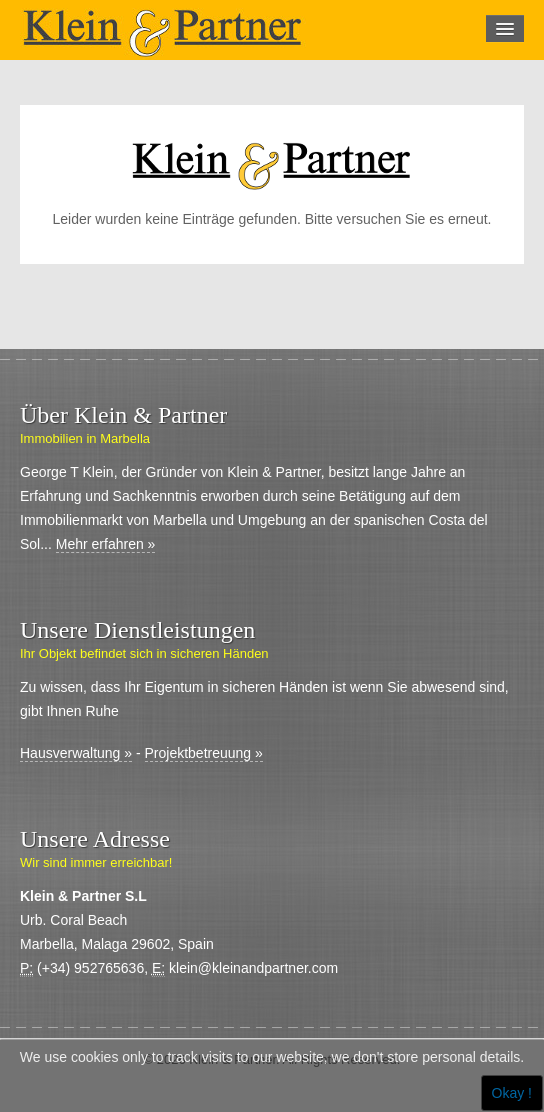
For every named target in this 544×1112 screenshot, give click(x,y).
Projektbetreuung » (204, 753)
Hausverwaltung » (76, 753)
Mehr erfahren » (106, 544)
